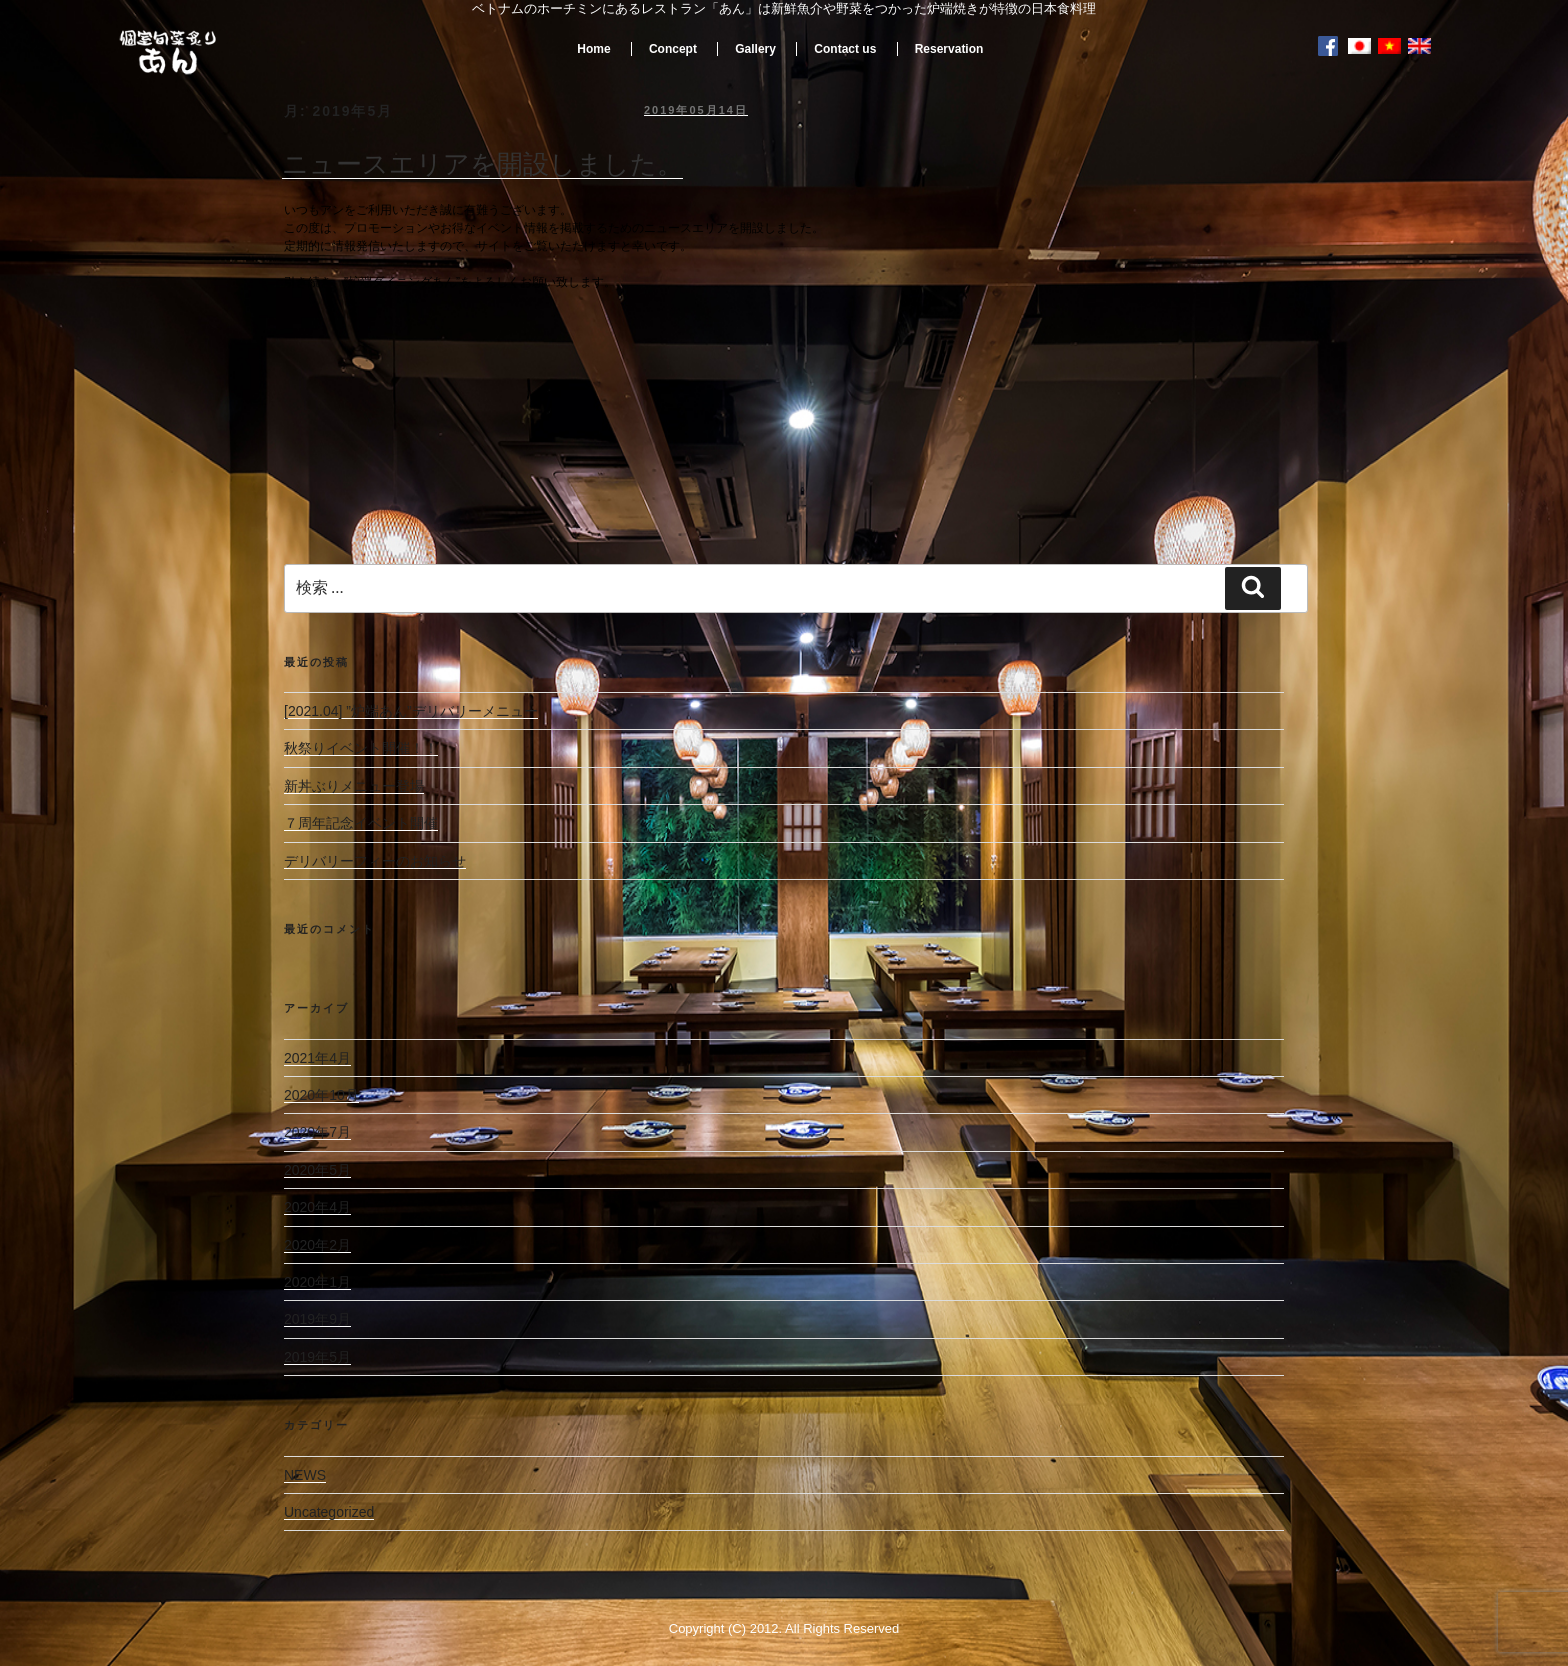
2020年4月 (317, 1207)
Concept (673, 49)
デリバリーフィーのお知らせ (375, 861)
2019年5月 (317, 1357)
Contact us (845, 49)
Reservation (949, 49)
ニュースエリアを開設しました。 (482, 164)
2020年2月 (317, 1245)
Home (593, 49)
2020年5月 (317, 1170)
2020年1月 (317, 1282)
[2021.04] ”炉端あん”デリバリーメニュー (411, 711)
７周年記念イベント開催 (361, 823)
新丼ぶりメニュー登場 (354, 786)
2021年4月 (317, 1058)
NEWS (305, 1475)
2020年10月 (321, 1095)
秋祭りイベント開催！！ (361, 748)
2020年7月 (317, 1132)
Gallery (755, 49)
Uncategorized (329, 1512)
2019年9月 (317, 1319)
